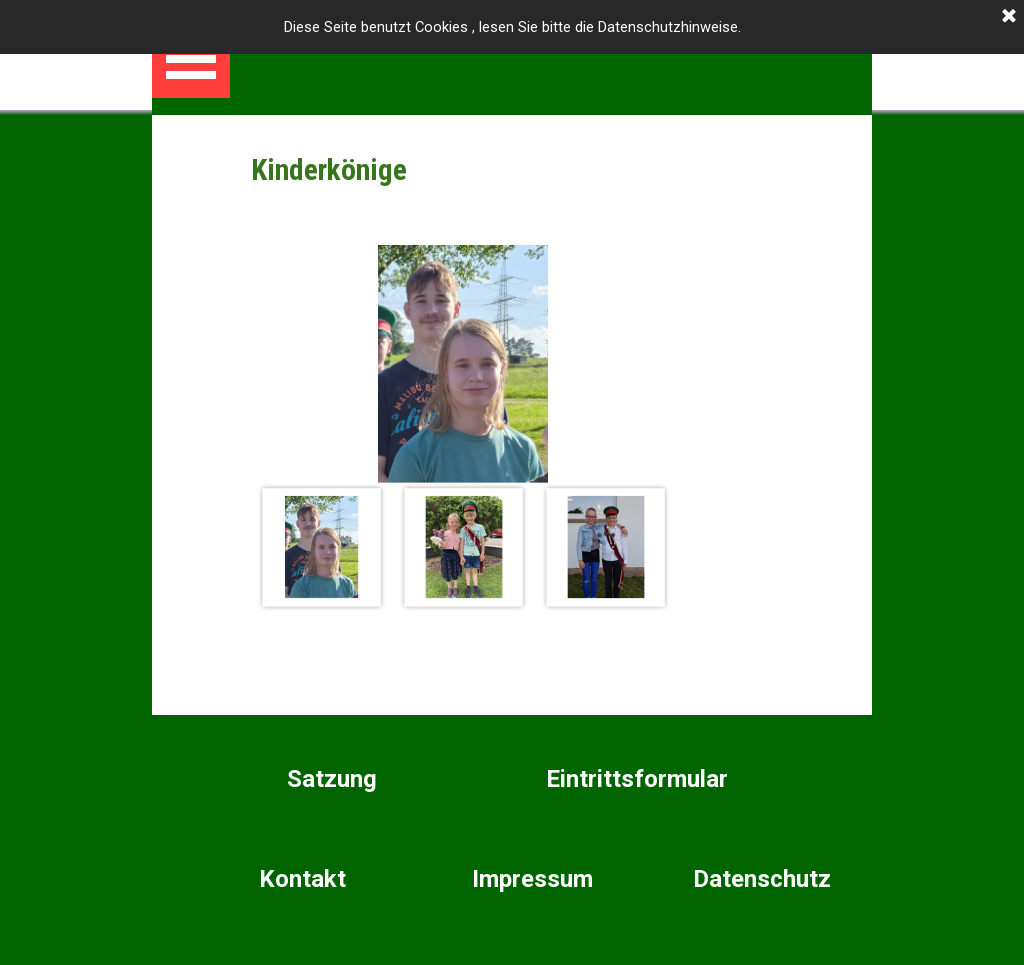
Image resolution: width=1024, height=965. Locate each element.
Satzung (332, 779)
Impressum (532, 879)
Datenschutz (762, 879)
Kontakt (302, 879)
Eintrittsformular (637, 779)
